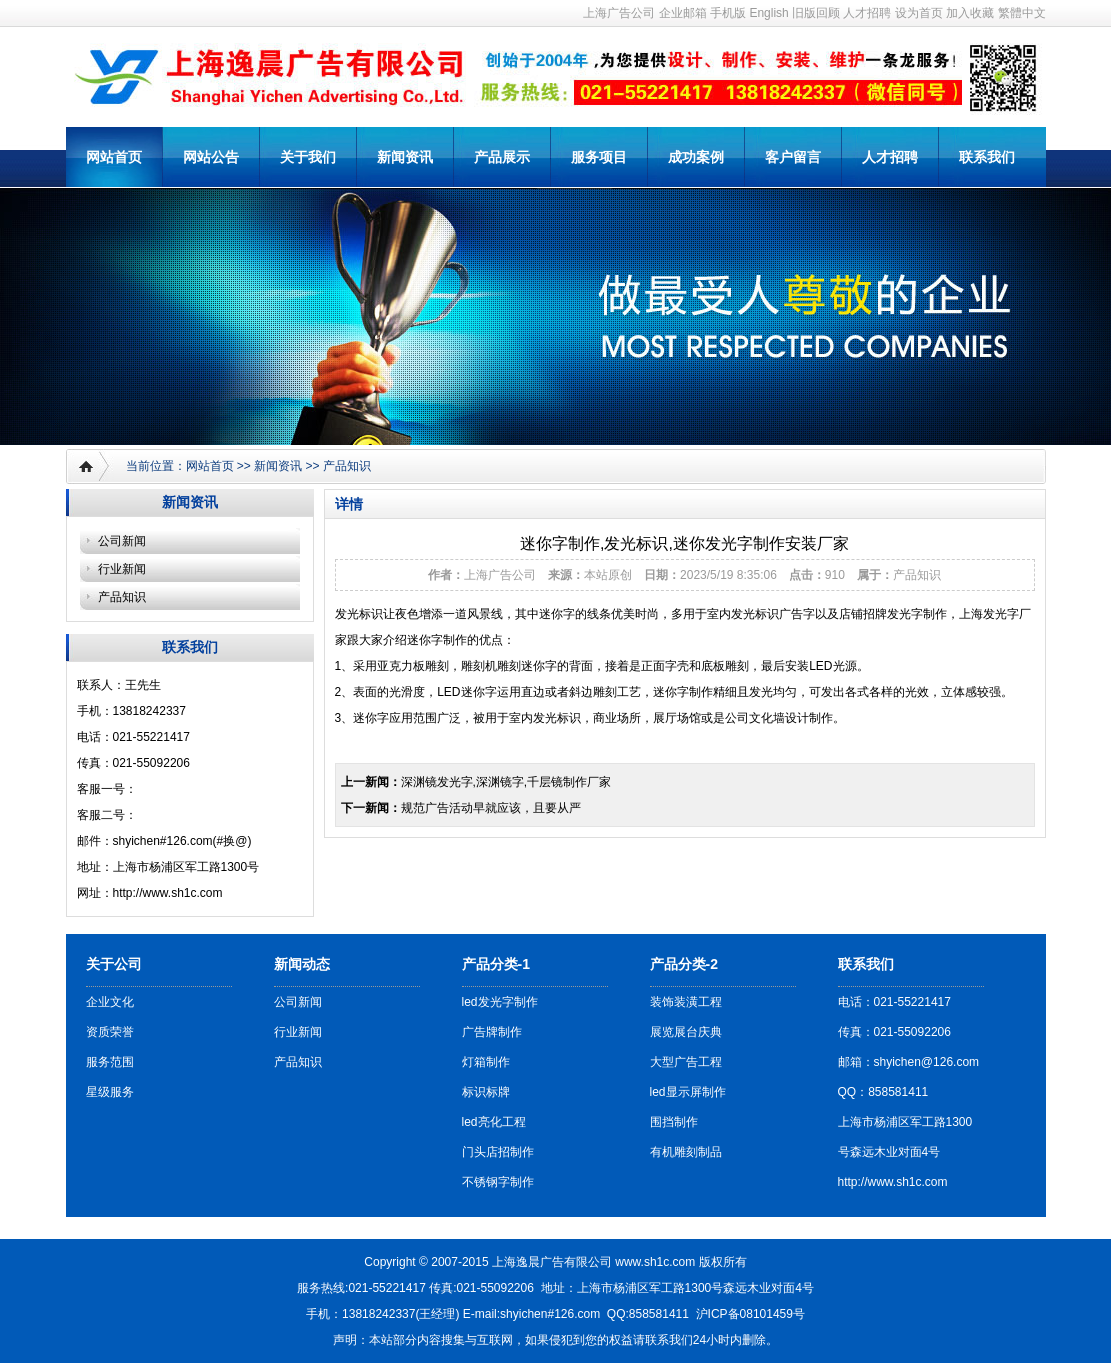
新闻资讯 (405, 157)
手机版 (728, 13)
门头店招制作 (498, 1152)
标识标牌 (486, 1092)
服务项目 (599, 157)
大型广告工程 (686, 1062)
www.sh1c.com (655, 1262)
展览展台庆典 (686, 1032)
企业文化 (110, 1002)
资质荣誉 (110, 1032)
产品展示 (502, 157)
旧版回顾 (816, 13)
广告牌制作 (492, 1032)
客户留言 (793, 157)
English (768, 13)
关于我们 (308, 157)
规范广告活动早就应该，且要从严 (491, 808)
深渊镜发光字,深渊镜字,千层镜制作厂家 (506, 782)
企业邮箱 (683, 13)
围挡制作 (674, 1122)
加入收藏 (970, 13)
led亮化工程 (494, 1122)
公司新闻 (122, 541)
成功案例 (696, 157)
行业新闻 (122, 569)
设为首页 (919, 13)
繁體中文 (1022, 13)
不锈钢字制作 (498, 1182)
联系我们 (987, 157)
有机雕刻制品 (686, 1152)
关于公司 (114, 964)
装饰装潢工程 (686, 1002)
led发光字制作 (500, 1002)
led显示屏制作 (688, 1092)
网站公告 (211, 157)
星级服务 (110, 1092)
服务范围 (110, 1062)
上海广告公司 (619, 13)
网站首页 (114, 157)
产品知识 (347, 466)
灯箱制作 (486, 1062)
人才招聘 (867, 13)
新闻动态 (302, 964)
